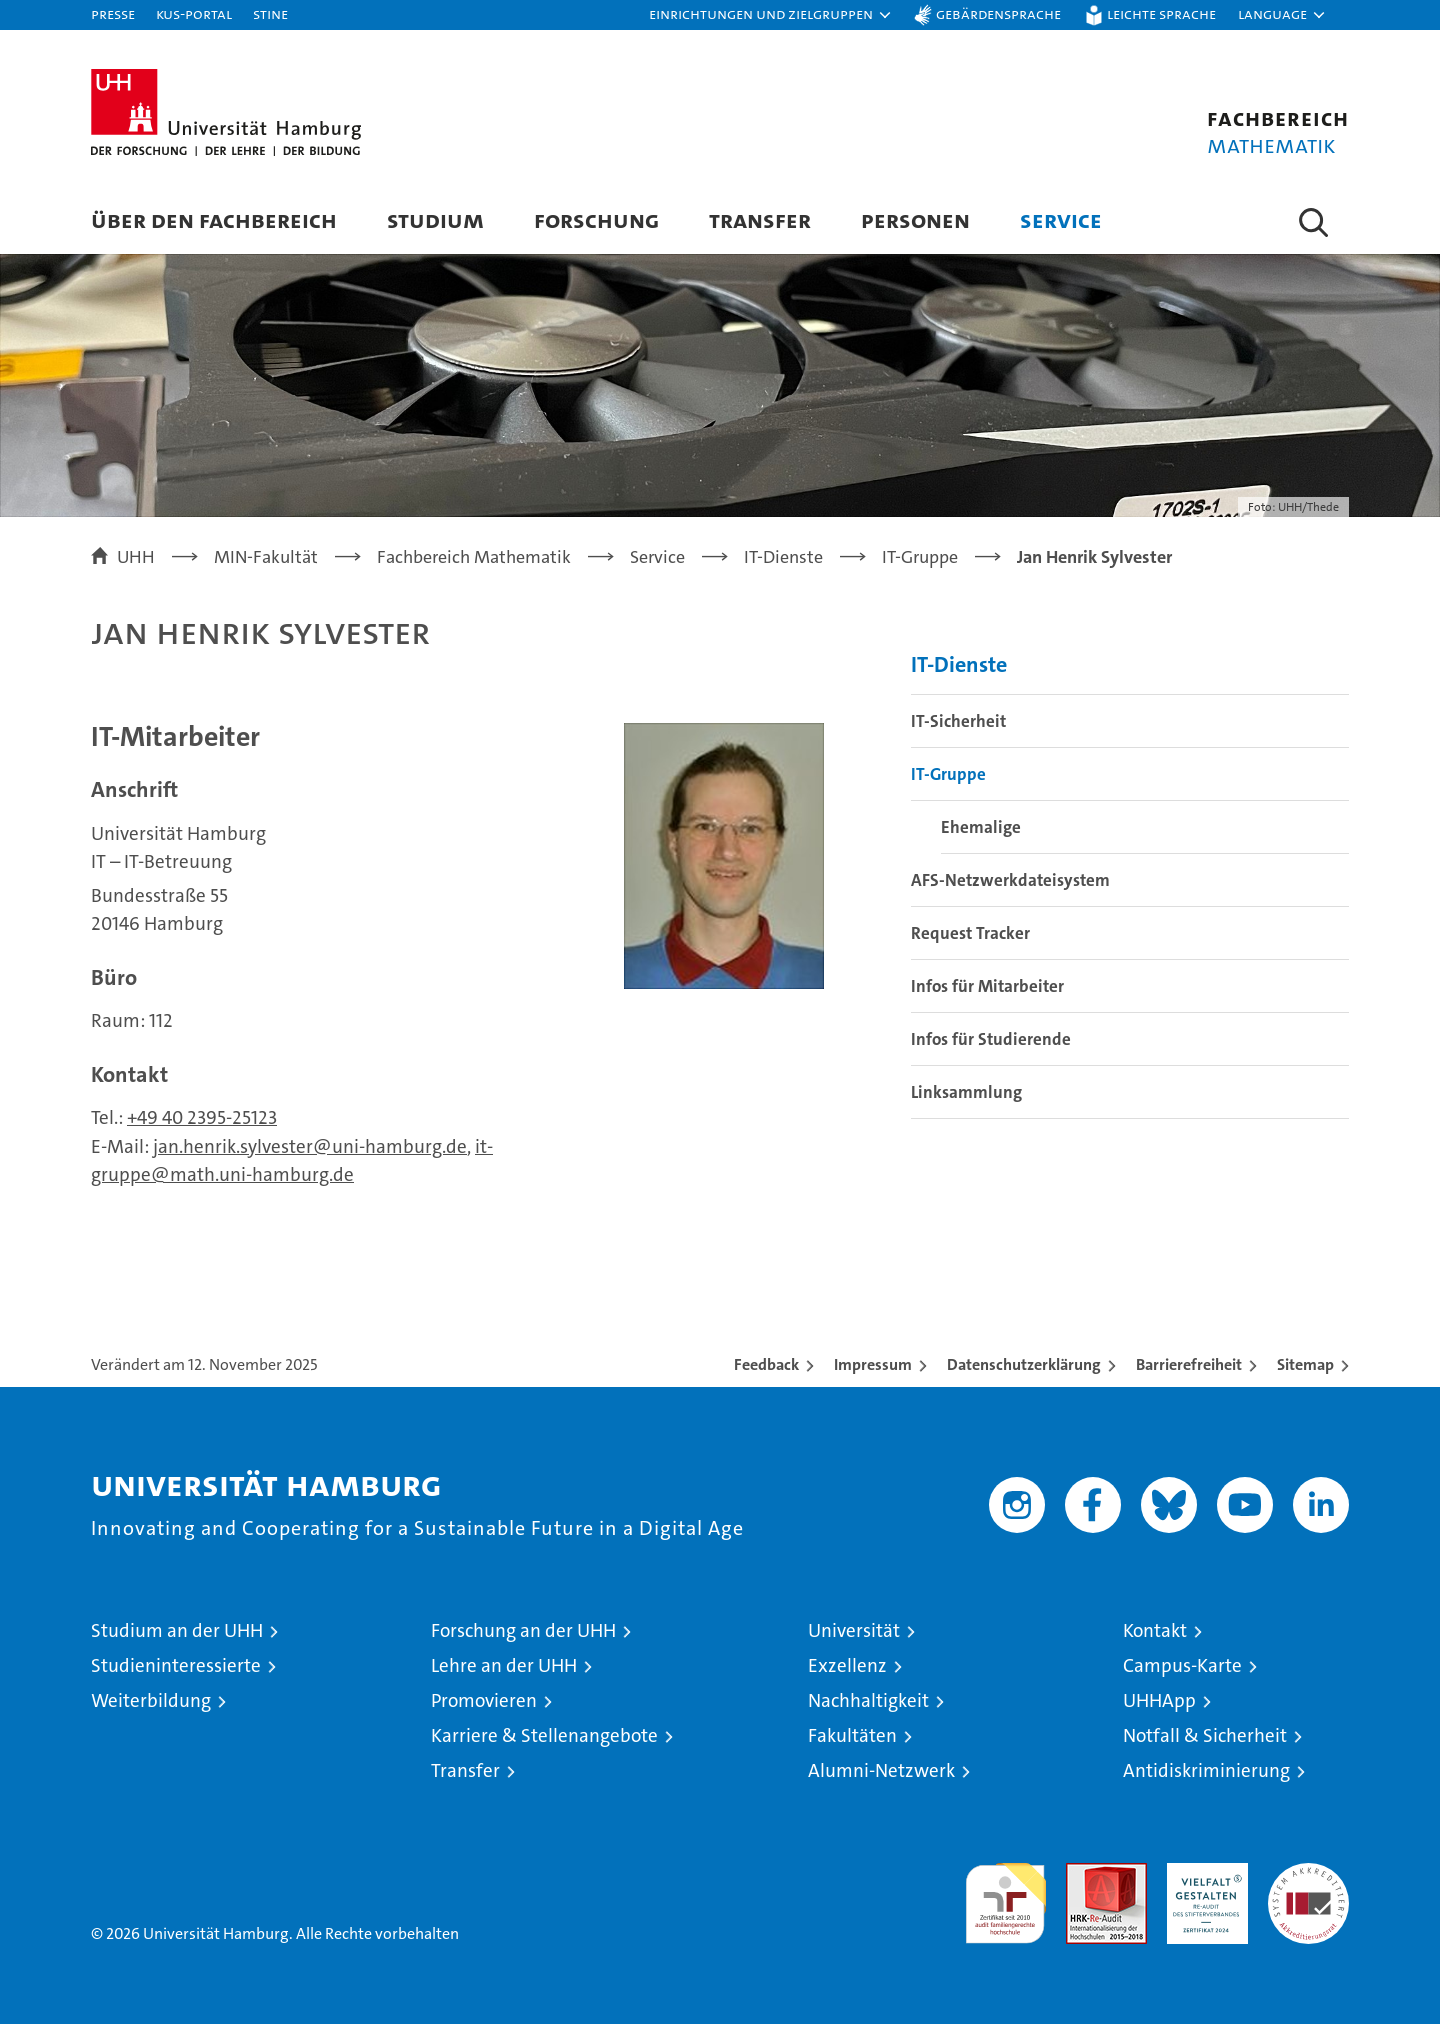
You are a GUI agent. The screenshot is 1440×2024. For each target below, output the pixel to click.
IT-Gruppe (948, 774)
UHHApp (1159, 1700)
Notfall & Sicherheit (1205, 1735)
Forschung (596, 219)
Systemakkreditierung (1308, 1873)
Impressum (873, 1364)
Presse (113, 13)
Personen (915, 219)
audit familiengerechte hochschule (1005, 1894)
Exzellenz (847, 1665)
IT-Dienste (959, 664)
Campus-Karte (1182, 1665)
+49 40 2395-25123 (202, 1117)
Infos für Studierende (991, 1039)
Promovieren (484, 1700)
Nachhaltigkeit (868, 1700)
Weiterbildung (151, 1700)
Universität (854, 1630)
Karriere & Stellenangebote (544, 1735)
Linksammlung (966, 1092)
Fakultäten (852, 1735)
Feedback (766, 1364)
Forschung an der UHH (523, 1630)
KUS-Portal (194, 13)
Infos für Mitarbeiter (987, 986)
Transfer (760, 219)
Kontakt (1155, 1630)
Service (1061, 219)
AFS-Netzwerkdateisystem (1010, 880)
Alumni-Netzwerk (881, 1770)
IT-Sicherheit (958, 721)
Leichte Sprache (1161, 13)
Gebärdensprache (998, 13)
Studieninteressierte (176, 1665)
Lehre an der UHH (504, 1665)
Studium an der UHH (177, 1630)
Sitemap (1305, 1364)
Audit (1085, 1873)
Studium (435, 219)
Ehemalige (981, 827)
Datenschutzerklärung (1024, 1364)
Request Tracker (970, 933)
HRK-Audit (1202, 1873)
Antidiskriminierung (1206, 1770)
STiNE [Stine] (270, 13)
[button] (771, 15)
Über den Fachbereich (214, 219)
